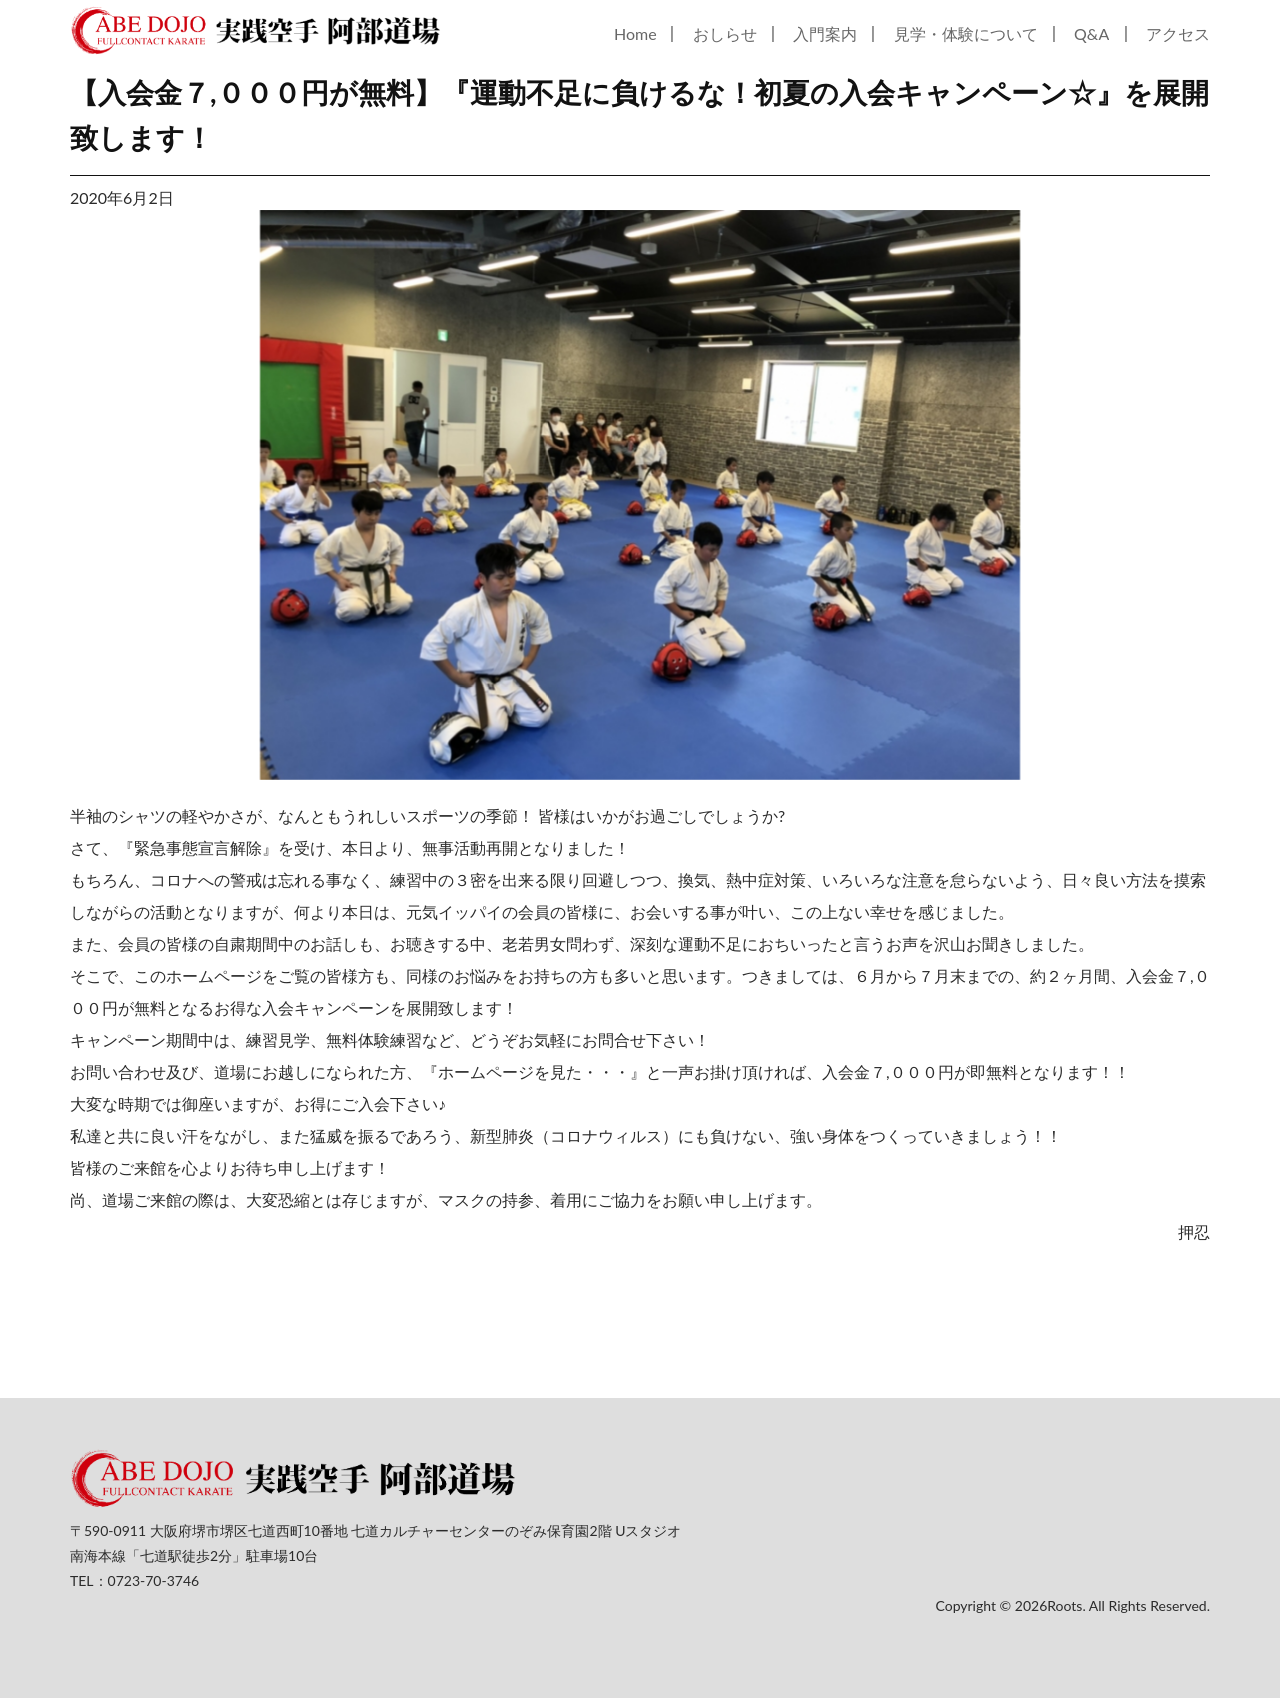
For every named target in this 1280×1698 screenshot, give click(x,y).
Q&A (1091, 33)
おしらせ (725, 33)
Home (635, 33)
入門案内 (825, 33)
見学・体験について (966, 33)
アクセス (1178, 33)
